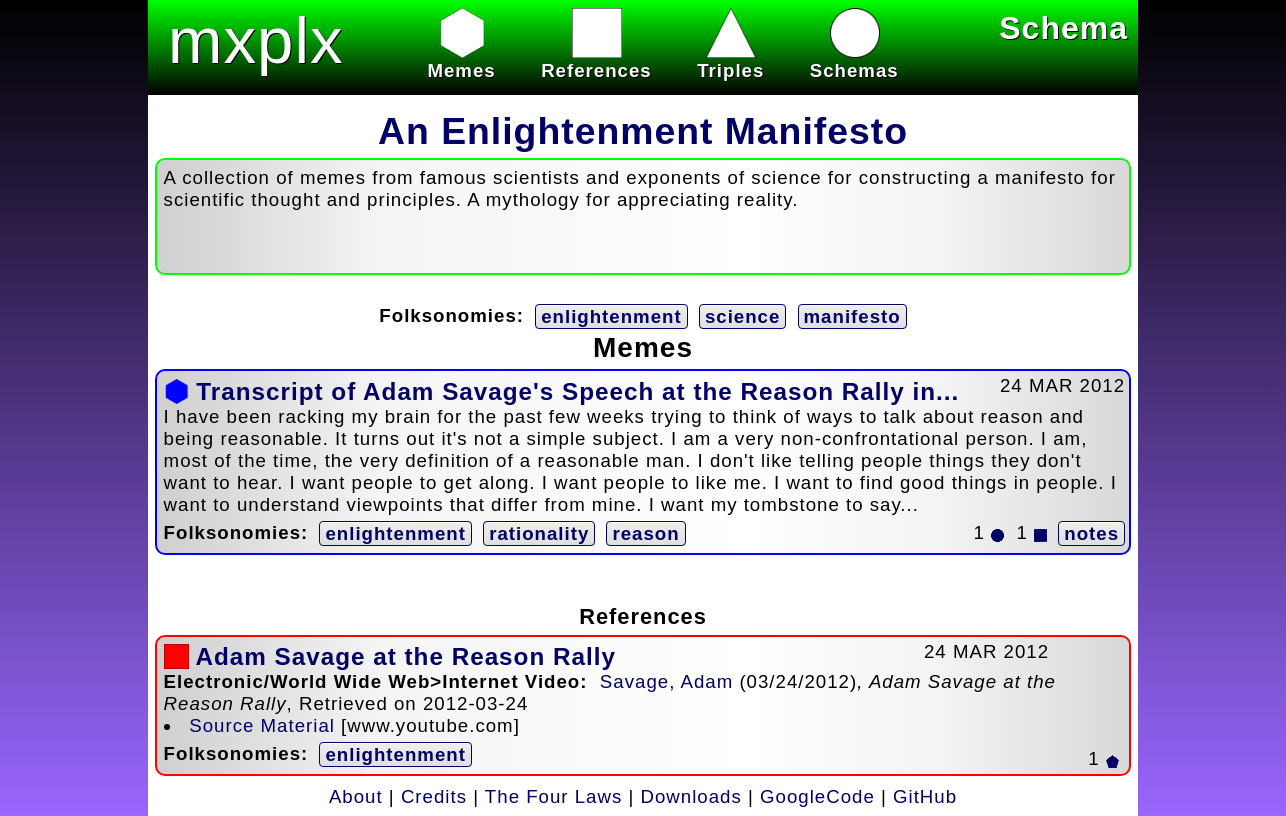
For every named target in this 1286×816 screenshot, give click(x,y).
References (596, 59)
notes (1091, 533)
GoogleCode (817, 796)
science (742, 316)
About (356, 796)
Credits (434, 796)
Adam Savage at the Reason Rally (405, 656)
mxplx (256, 40)
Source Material (262, 725)
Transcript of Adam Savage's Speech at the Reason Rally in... (577, 391)
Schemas (854, 59)
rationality (539, 533)
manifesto (852, 316)
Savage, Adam (666, 681)
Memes (461, 59)
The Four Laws (553, 796)
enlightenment (611, 316)
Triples (730, 59)
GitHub (925, 796)
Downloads (691, 796)
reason (645, 533)
